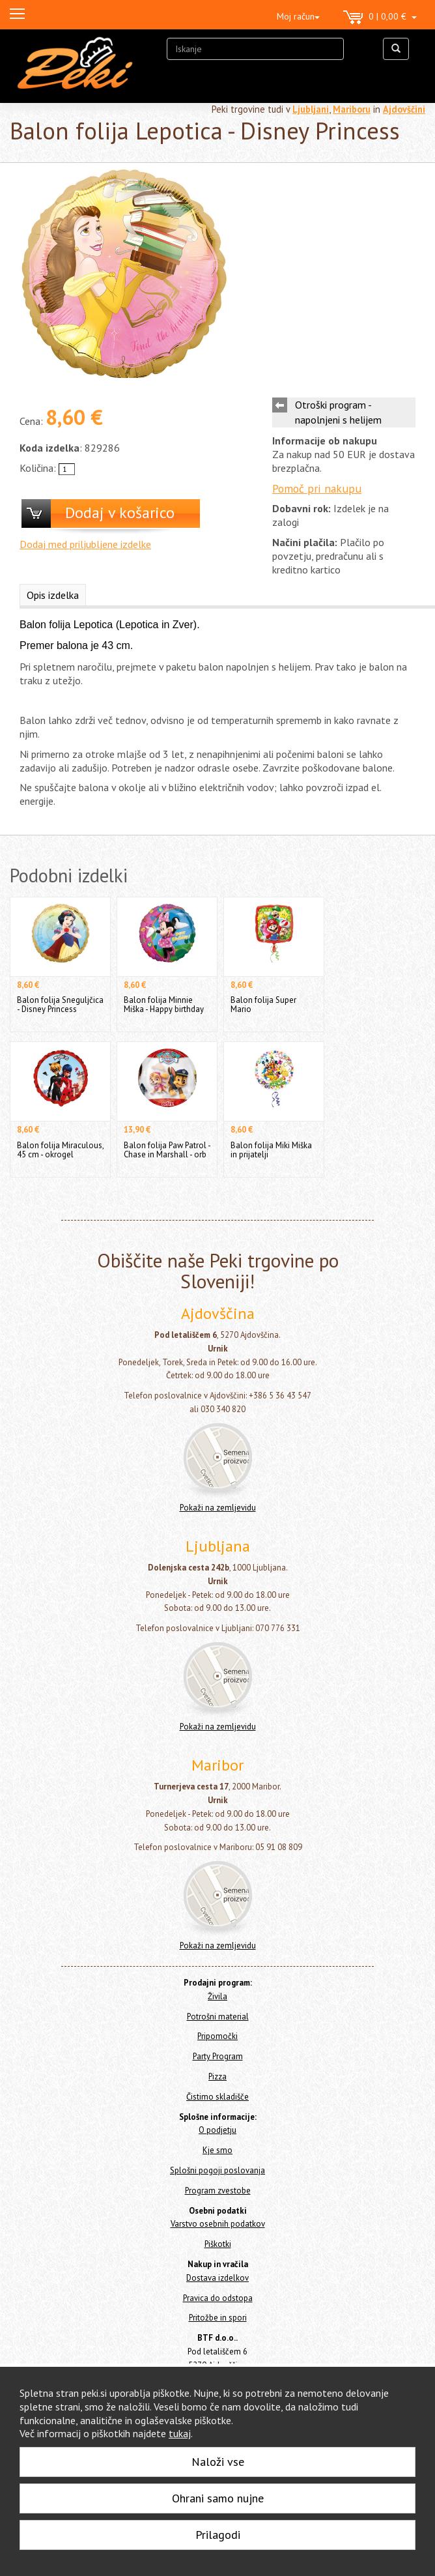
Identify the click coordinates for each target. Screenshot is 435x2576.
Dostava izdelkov (217, 2277)
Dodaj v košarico (120, 512)
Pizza (217, 2076)
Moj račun (298, 16)
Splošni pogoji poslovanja (217, 2170)
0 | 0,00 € (380, 17)
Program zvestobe (218, 2190)
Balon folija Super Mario (263, 1004)
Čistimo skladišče (217, 2096)
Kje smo (217, 2150)
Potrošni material (218, 2016)
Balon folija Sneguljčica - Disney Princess (60, 1004)
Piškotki (217, 2244)
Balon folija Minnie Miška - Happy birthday (164, 1004)
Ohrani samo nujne (218, 2498)
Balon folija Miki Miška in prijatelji (271, 1150)
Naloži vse (217, 2461)
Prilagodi (217, 2534)
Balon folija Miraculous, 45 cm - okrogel (60, 1150)
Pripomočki (217, 2036)
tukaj (180, 2433)
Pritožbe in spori (218, 2317)
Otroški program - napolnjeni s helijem (338, 412)
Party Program (218, 2056)
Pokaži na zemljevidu (218, 1507)
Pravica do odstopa (218, 2298)
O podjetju (217, 2129)
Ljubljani (310, 109)
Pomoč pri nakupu (316, 488)
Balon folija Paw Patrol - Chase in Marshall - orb (167, 1150)
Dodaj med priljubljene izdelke (85, 544)
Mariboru (352, 109)
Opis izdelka (53, 594)
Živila (217, 1996)
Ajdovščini (404, 109)
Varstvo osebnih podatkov (218, 2223)
